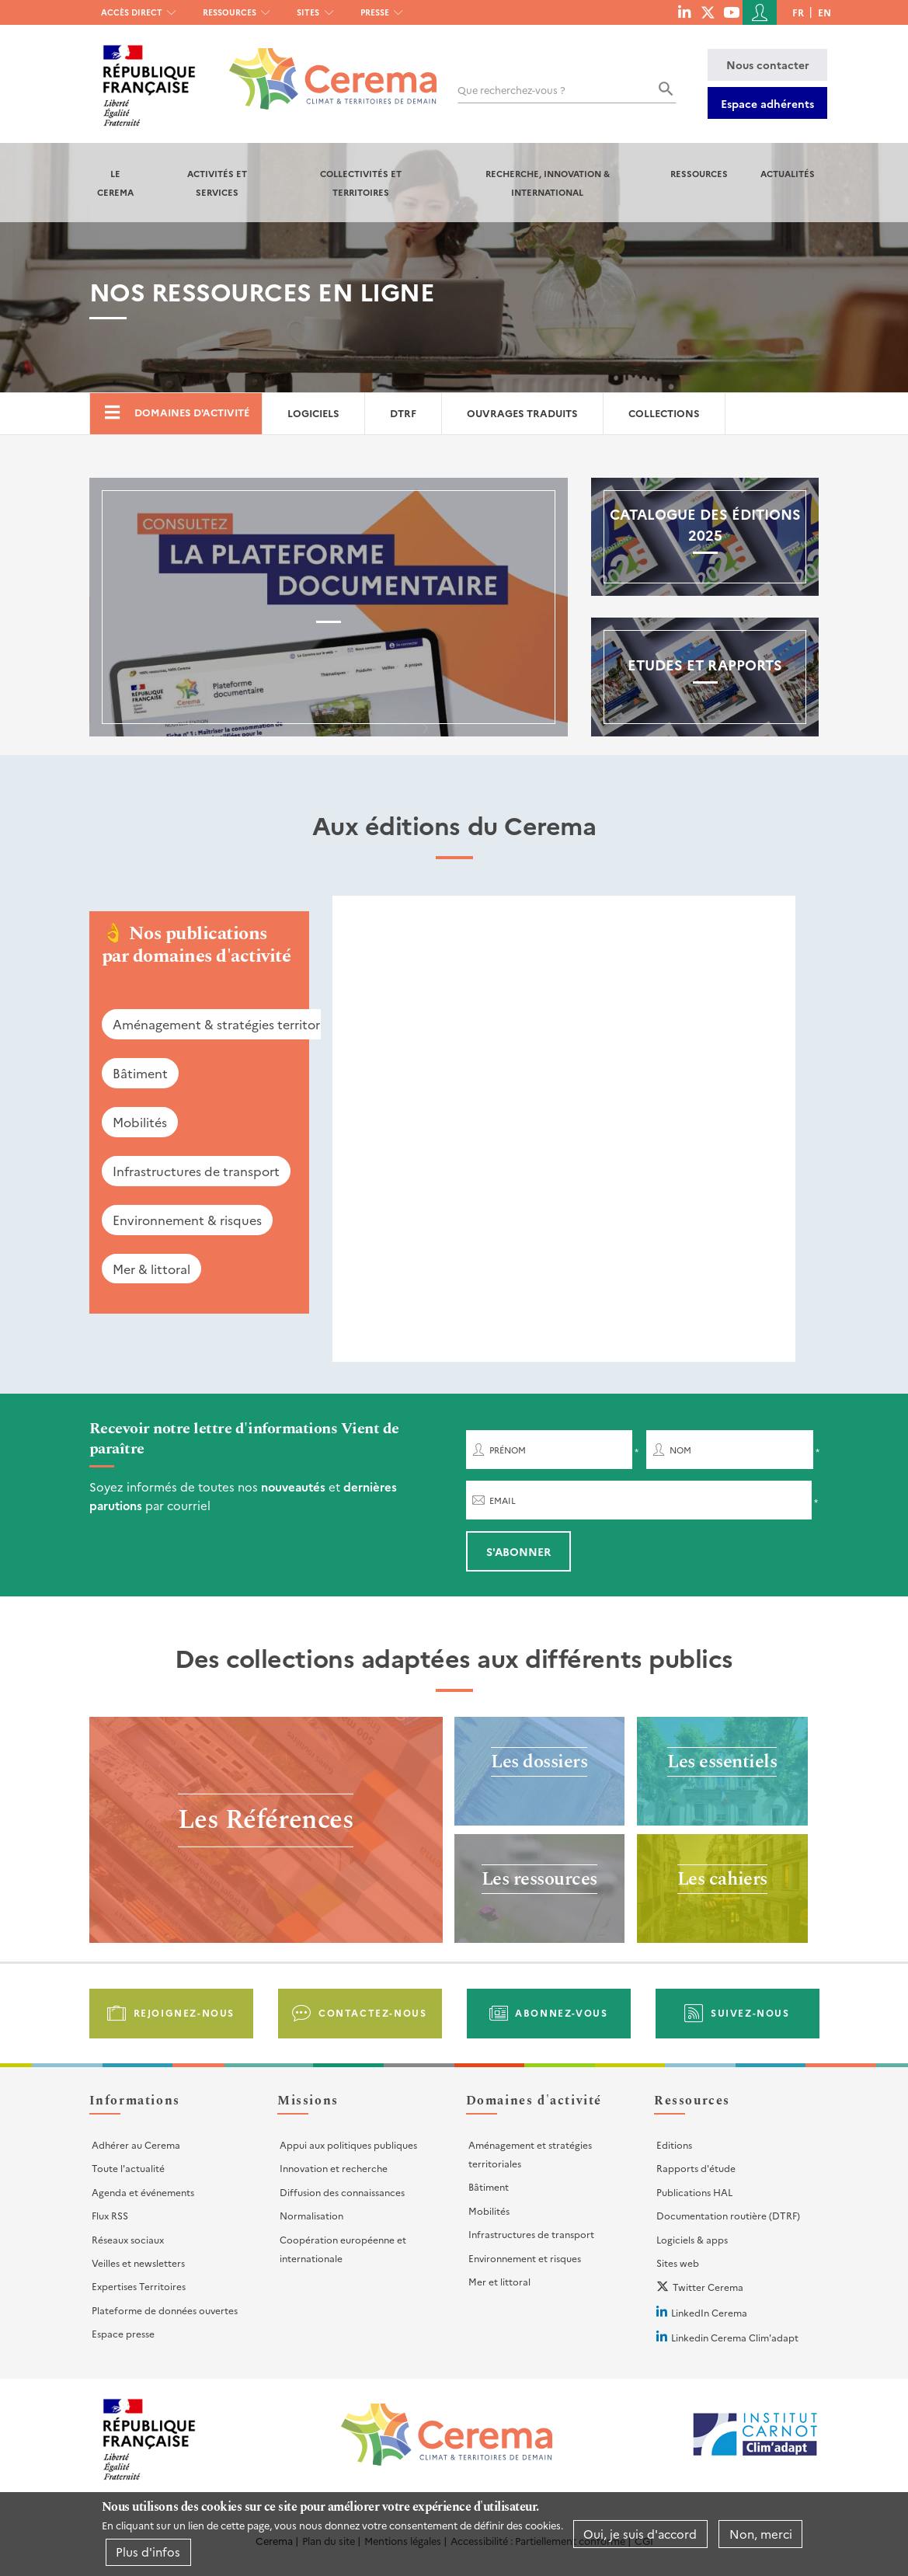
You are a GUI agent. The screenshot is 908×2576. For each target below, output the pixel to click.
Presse (374, 12)
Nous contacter (767, 64)
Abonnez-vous (561, 2012)
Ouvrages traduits (522, 412)
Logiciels (313, 412)
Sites (308, 12)
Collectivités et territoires (361, 182)
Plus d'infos (148, 2551)
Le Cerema (115, 182)
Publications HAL (694, 2191)
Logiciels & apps (692, 2239)
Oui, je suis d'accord (640, 2534)
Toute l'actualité (128, 2167)
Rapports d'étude (696, 2167)
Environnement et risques (524, 2257)
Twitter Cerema (708, 2286)
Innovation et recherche (334, 2167)
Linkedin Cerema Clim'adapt (734, 2337)
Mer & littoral (151, 1268)
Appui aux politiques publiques (348, 2144)
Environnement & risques (187, 1219)
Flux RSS (110, 2215)
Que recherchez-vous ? (511, 90)
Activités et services (217, 182)
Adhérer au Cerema (136, 2144)
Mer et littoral (499, 2281)
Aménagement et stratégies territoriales (530, 2154)
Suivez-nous (750, 2012)
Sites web (677, 2262)
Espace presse (123, 2333)
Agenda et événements (143, 2191)
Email (502, 1500)
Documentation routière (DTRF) (728, 2215)
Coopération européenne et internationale (343, 2248)
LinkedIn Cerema (709, 2312)
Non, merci (760, 2534)
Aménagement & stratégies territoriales (229, 1023)
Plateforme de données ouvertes (165, 2310)
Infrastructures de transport (196, 1170)
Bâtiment (140, 1072)
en (824, 12)
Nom (680, 1450)
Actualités (787, 173)
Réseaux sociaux (128, 2239)
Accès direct (131, 12)
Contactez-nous (372, 2012)
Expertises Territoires (139, 2285)
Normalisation (311, 2215)
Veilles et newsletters (138, 2262)
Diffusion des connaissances (342, 2191)
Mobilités (140, 1121)
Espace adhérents (767, 103)
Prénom (507, 1450)
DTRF (403, 412)
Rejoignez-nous (184, 2012)
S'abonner (518, 1551)
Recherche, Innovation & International (547, 182)
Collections (664, 412)
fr (798, 12)
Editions (674, 2144)
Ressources (229, 12)
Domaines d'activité (191, 412)
